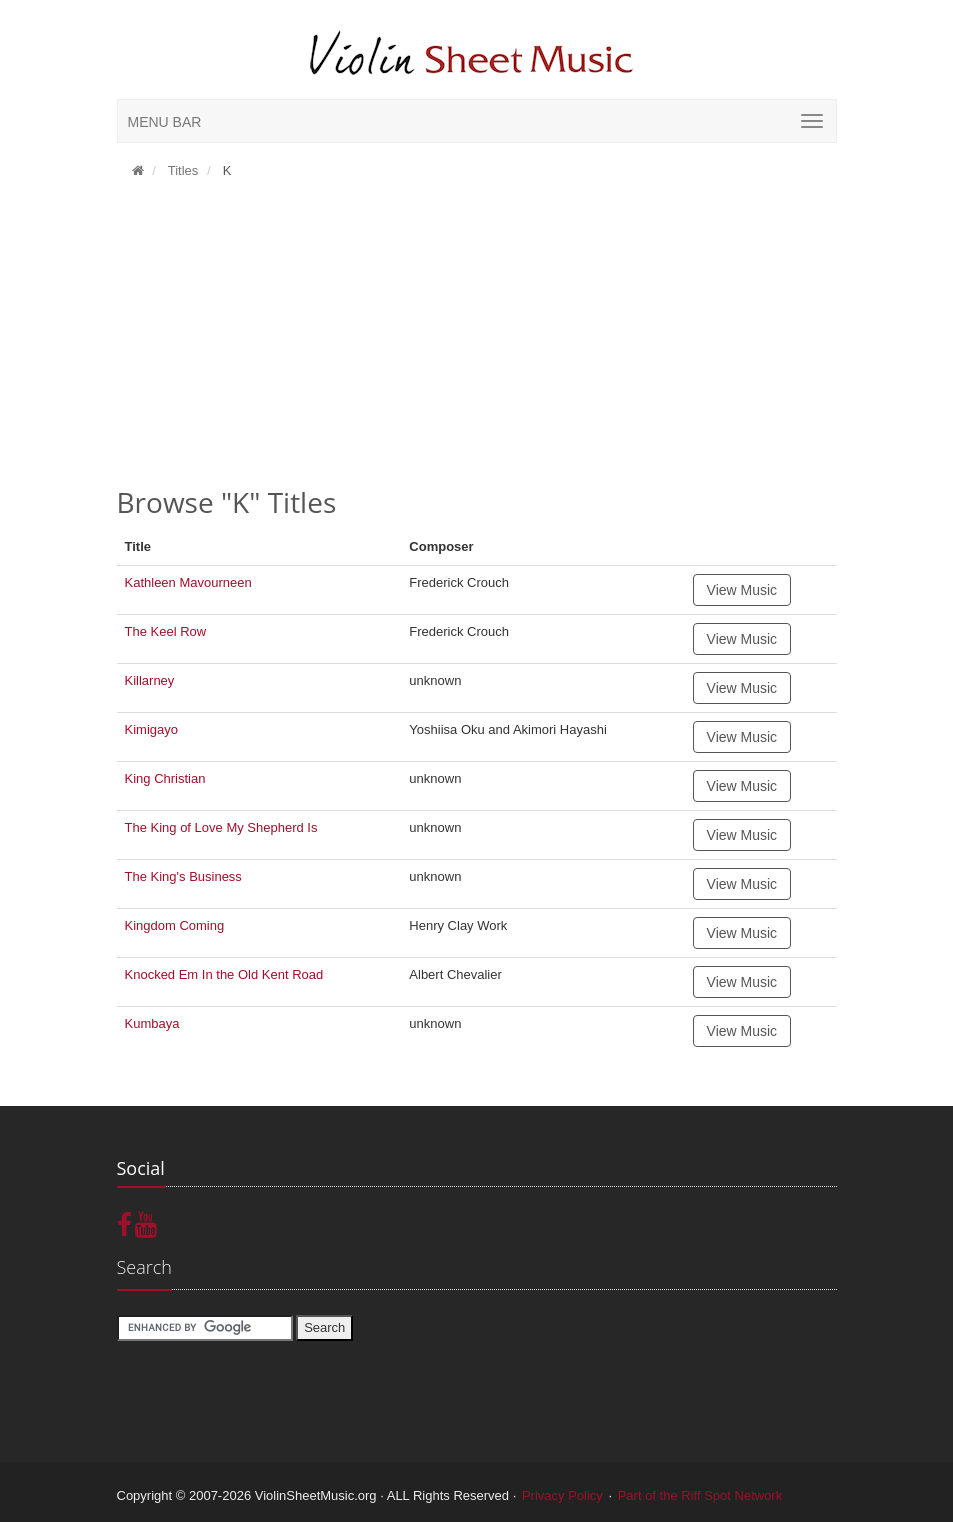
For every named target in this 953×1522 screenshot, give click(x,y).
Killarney (150, 680)
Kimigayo (151, 729)
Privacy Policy (562, 1495)
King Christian (165, 778)
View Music (742, 590)
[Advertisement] (477, 340)
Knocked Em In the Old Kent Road (224, 974)
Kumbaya (152, 1023)
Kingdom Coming (175, 925)
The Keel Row (166, 631)
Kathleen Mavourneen (188, 582)
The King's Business (183, 876)
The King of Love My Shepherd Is (221, 827)
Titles (181, 170)
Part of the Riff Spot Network (700, 1495)
